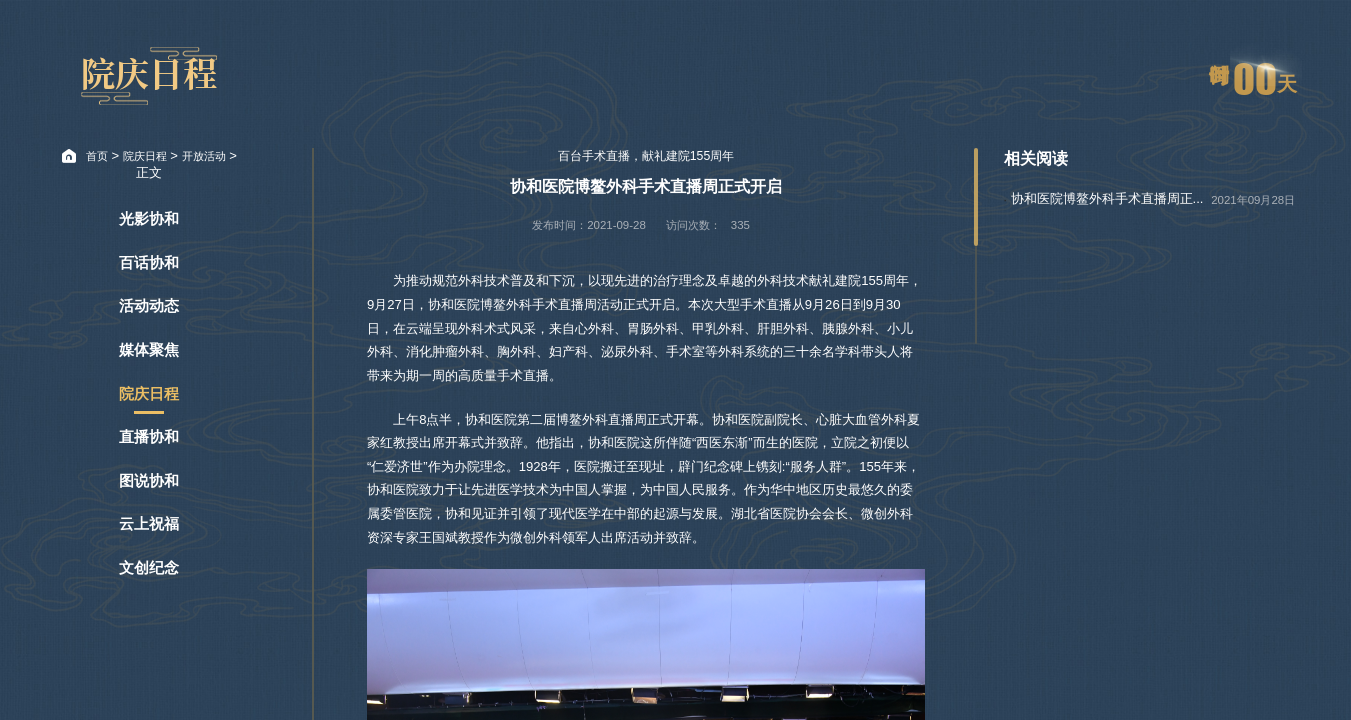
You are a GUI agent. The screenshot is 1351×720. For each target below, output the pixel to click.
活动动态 (149, 306)
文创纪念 (149, 568)
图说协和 (149, 481)
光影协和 (149, 219)
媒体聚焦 (149, 350)
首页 (97, 156)
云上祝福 (149, 524)
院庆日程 (145, 156)
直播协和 (149, 437)
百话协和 (149, 263)
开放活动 (204, 156)
